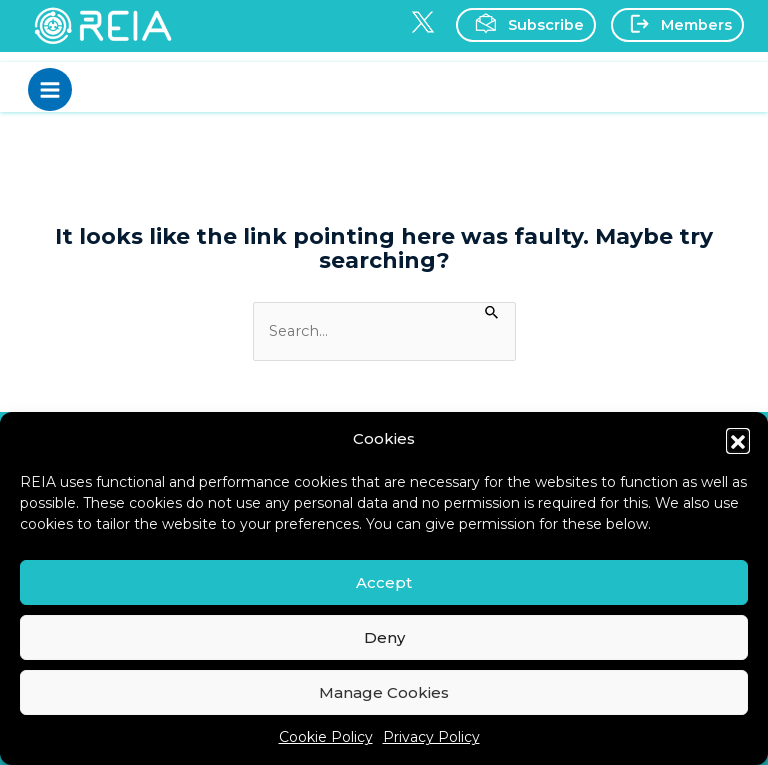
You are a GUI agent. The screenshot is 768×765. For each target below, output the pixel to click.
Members (675, 24)
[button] (738, 440)
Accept (384, 582)
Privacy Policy (431, 737)
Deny (384, 637)
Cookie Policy (326, 737)
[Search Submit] (492, 311)
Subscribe (524, 23)
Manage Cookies (384, 692)
